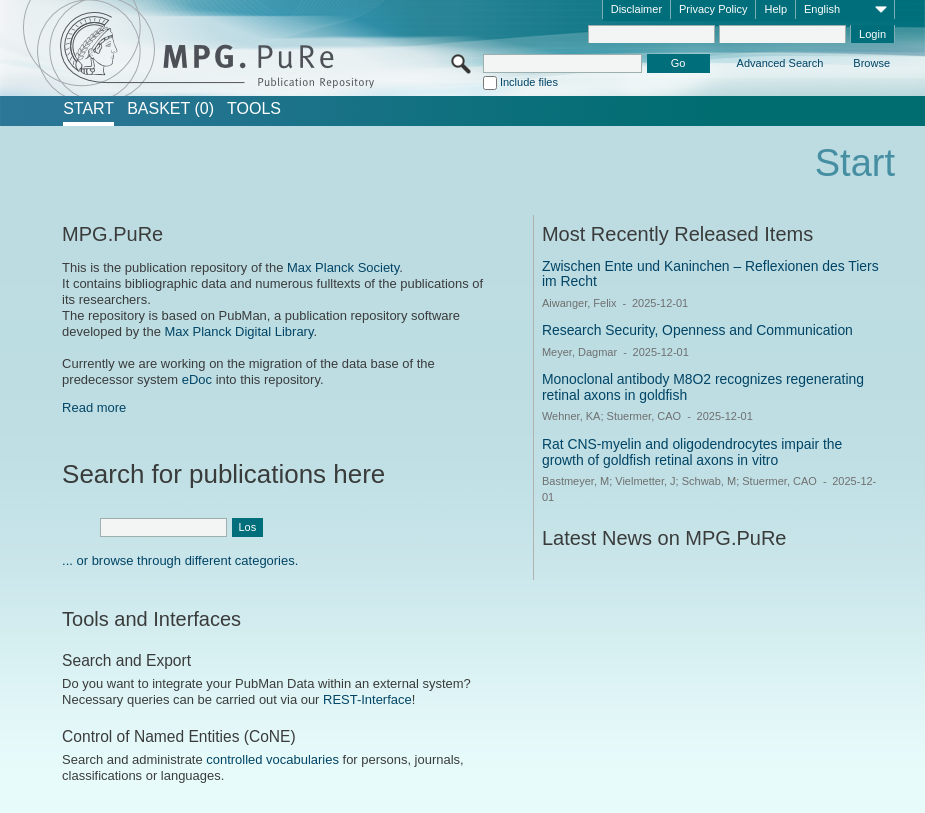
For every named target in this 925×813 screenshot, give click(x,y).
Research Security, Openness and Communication (697, 330)
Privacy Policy (713, 9)
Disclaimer (636, 9)
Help (775, 9)
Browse (871, 63)
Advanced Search (780, 63)
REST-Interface (367, 699)
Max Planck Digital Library (238, 331)
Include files (529, 82)
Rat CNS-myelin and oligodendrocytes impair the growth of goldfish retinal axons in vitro (692, 452)
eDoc (197, 379)
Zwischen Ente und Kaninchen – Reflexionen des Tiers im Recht (710, 274)
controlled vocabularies (272, 759)
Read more (94, 407)
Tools (254, 109)
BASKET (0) (170, 109)
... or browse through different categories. (180, 560)
